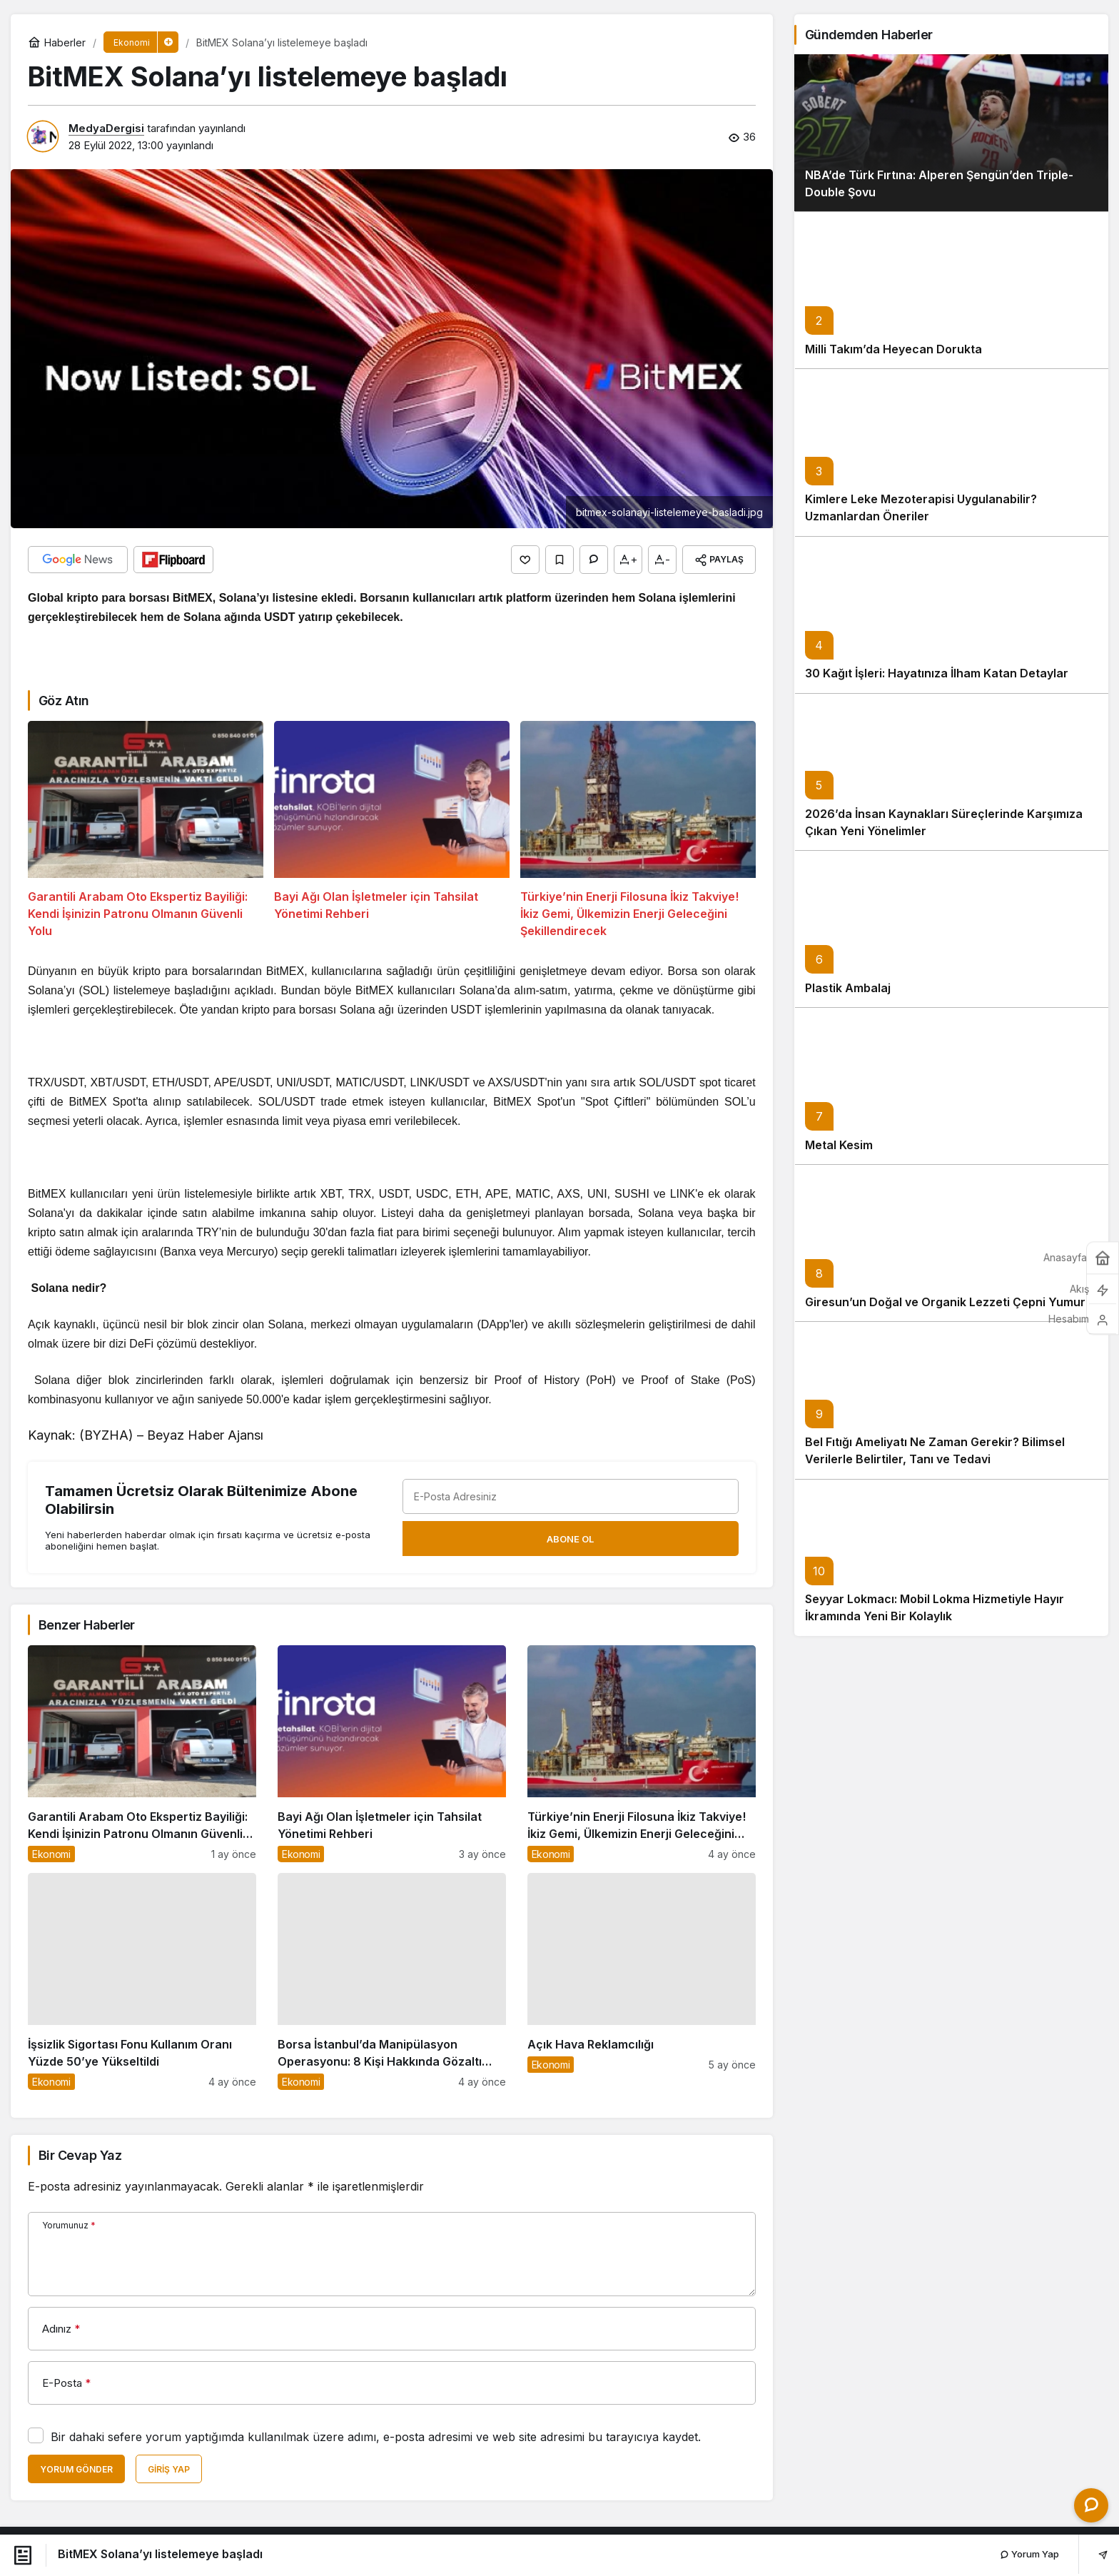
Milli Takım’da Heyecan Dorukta (893, 370)
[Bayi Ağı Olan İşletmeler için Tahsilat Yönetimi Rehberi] (392, 830)
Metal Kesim (839, 1166)
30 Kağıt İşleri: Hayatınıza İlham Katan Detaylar (936, 695)
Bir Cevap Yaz (80, 2155)
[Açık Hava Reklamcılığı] (641, 1981)
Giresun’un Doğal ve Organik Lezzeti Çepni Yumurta (951, 1323)
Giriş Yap (169, 2469)
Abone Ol (570, 1539)
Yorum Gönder (76, 2469)
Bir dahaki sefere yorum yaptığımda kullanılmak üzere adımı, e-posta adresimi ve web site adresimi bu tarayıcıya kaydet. (376, 2437)
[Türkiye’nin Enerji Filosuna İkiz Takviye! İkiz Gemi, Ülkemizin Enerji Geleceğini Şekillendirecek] (638, 830)
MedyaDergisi (106, 128)
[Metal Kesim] (951, 1107)
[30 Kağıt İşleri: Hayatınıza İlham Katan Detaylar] (951, 635)
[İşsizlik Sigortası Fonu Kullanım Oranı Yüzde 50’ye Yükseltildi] (142, 1981)
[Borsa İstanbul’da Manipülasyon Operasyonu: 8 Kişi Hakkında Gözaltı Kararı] (392, 1981)
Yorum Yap (1029, 2554)
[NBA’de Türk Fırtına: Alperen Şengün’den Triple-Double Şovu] (951, 154)
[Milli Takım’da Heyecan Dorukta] (951, 311)
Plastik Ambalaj (848, 1009)
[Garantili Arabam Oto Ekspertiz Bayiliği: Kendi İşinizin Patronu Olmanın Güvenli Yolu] (145, 830)
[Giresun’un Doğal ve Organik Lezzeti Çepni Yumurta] (951, 1264)
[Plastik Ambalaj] (951, 950)
